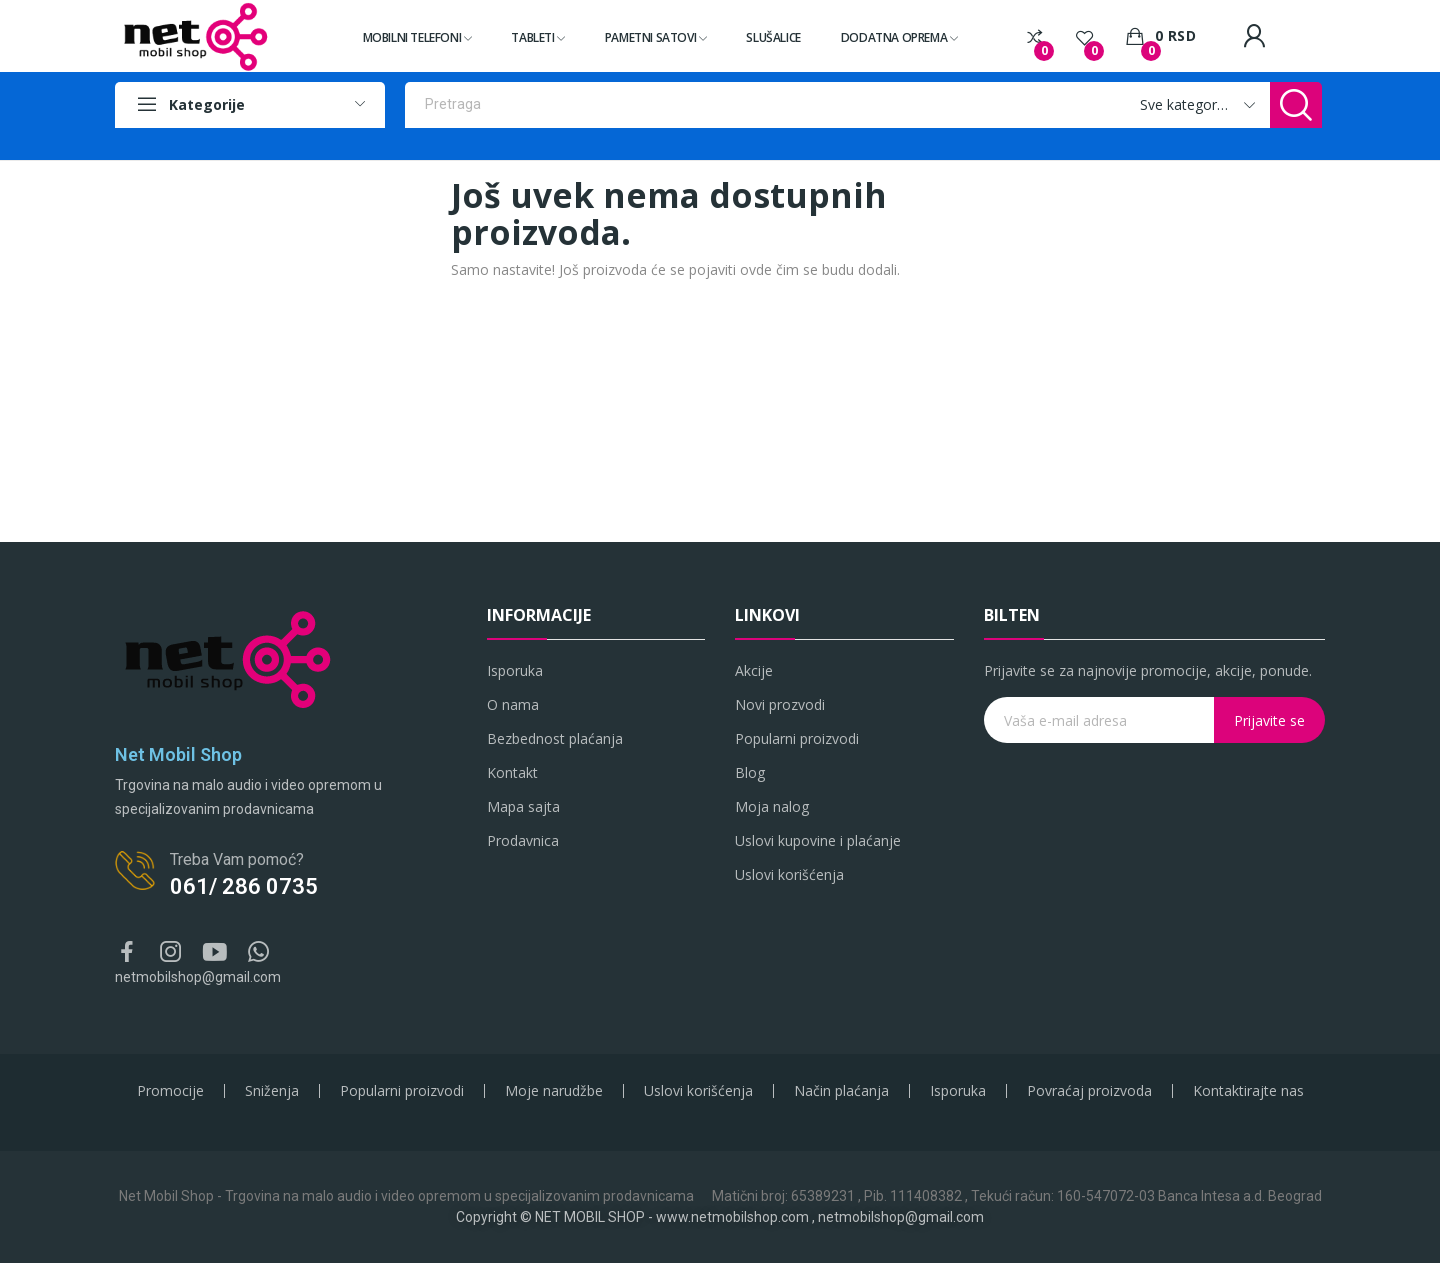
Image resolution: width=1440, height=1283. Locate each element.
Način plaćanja (841, 1091)
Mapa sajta (523, 806)
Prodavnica (523, 840)
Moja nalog (772, 806)
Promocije (170, 1091)
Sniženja (272, 1091)
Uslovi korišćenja (789, 874)
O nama (513, 704)
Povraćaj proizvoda (1089, 1091)
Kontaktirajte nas (1248, 1091)
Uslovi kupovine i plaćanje (818, 840)
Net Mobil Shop (178, 754)
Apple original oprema (636, 140)
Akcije (754, 670)
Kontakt (512, 772)
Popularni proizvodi (797, 738)
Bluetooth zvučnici (1057, 140)
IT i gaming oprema (933, 140)
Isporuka (515, 670)
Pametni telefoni (451, 140)
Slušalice (1151, 140)
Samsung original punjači (789, 140)
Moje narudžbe (554, 1091)
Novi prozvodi (780, 704)
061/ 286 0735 (244, 886)
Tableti (534, 140)
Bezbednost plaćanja (555, 738)
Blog (750, 772)
